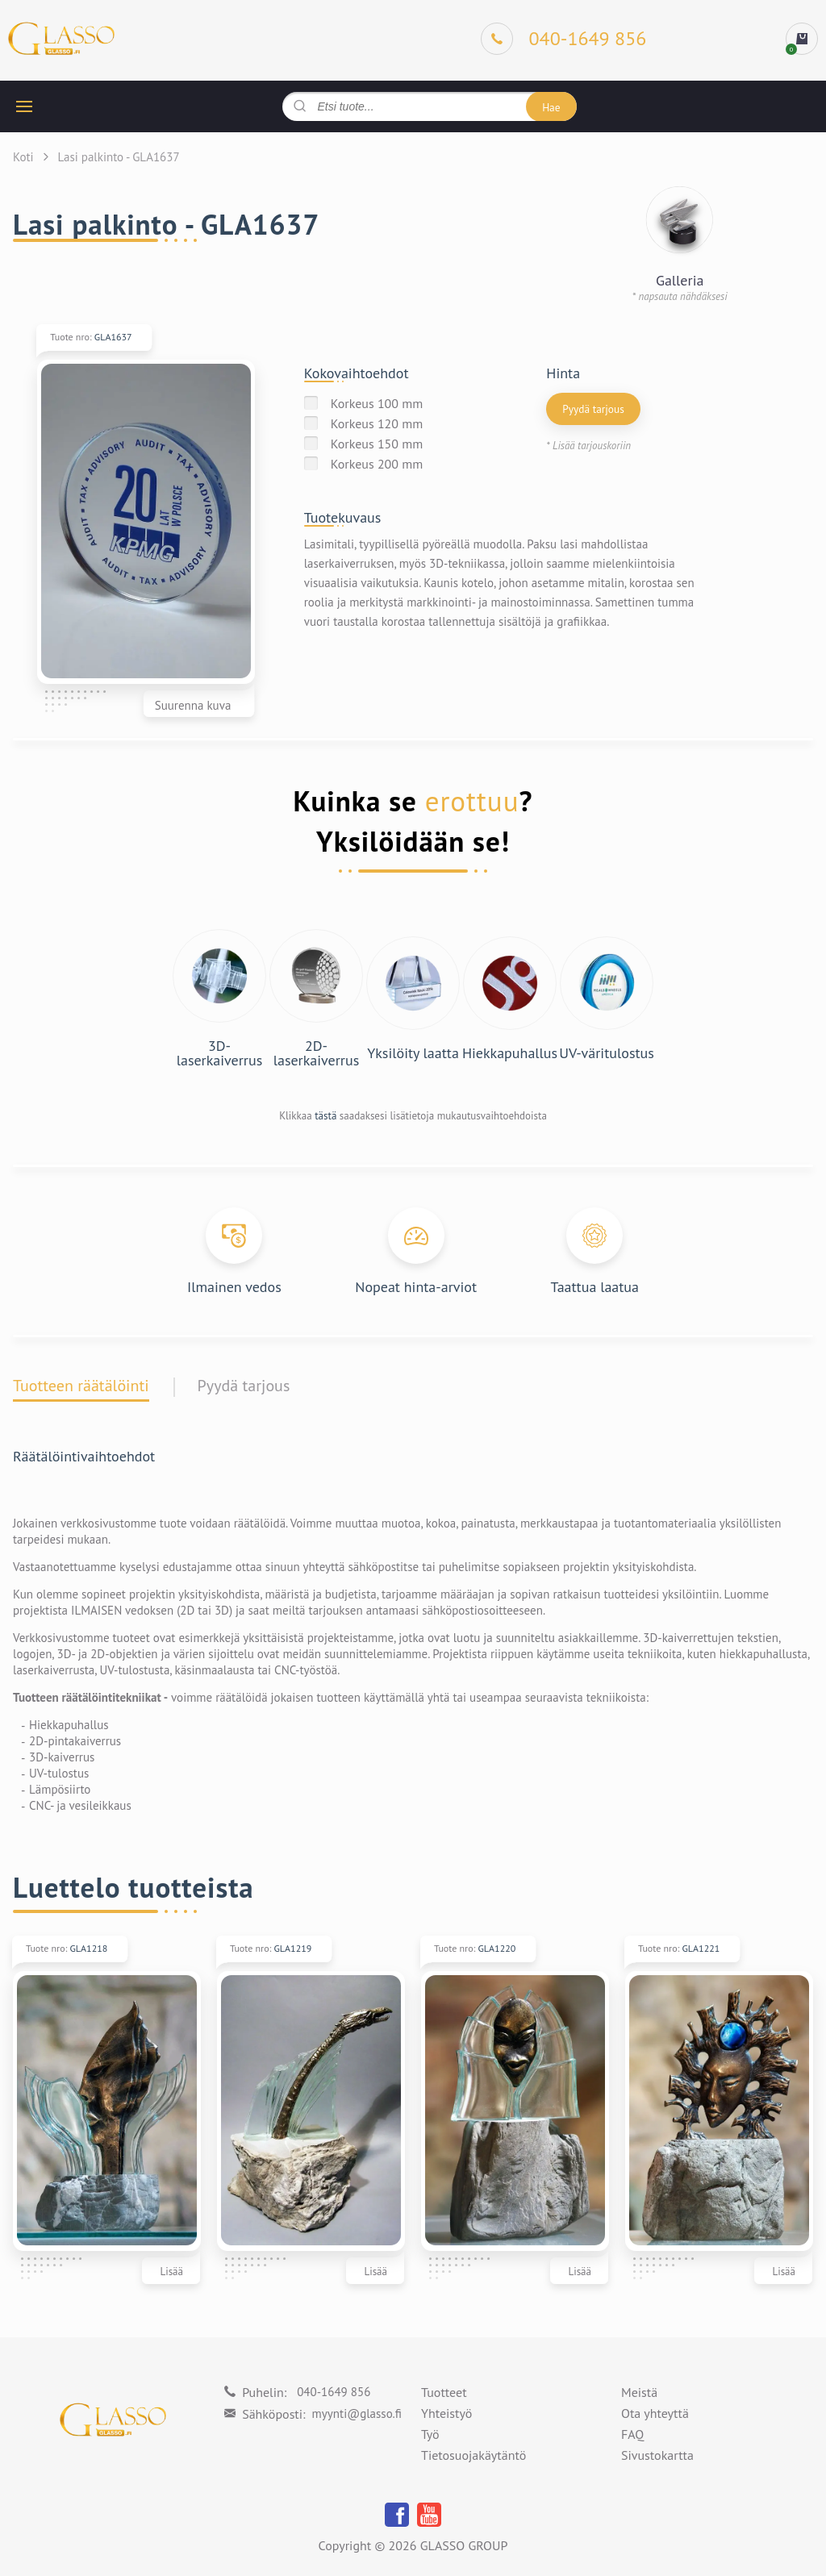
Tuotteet (444, 2393)
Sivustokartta (657, 2456)
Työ (430, 2435)
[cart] (802, 39)
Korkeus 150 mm (377, 443)
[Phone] (564, 39)
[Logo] (61, 39)
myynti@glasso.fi (357, 2413)
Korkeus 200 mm (377, 463)
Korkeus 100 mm (377, 403)
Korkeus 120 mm (377, 423)
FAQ (632, 2435)
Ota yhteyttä (655, 2414)
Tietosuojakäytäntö (473, 2456)
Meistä (639, 2393)
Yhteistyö (446, 2414)
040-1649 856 (333, 2392)
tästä (325, 1116)
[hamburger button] (24, 106)
